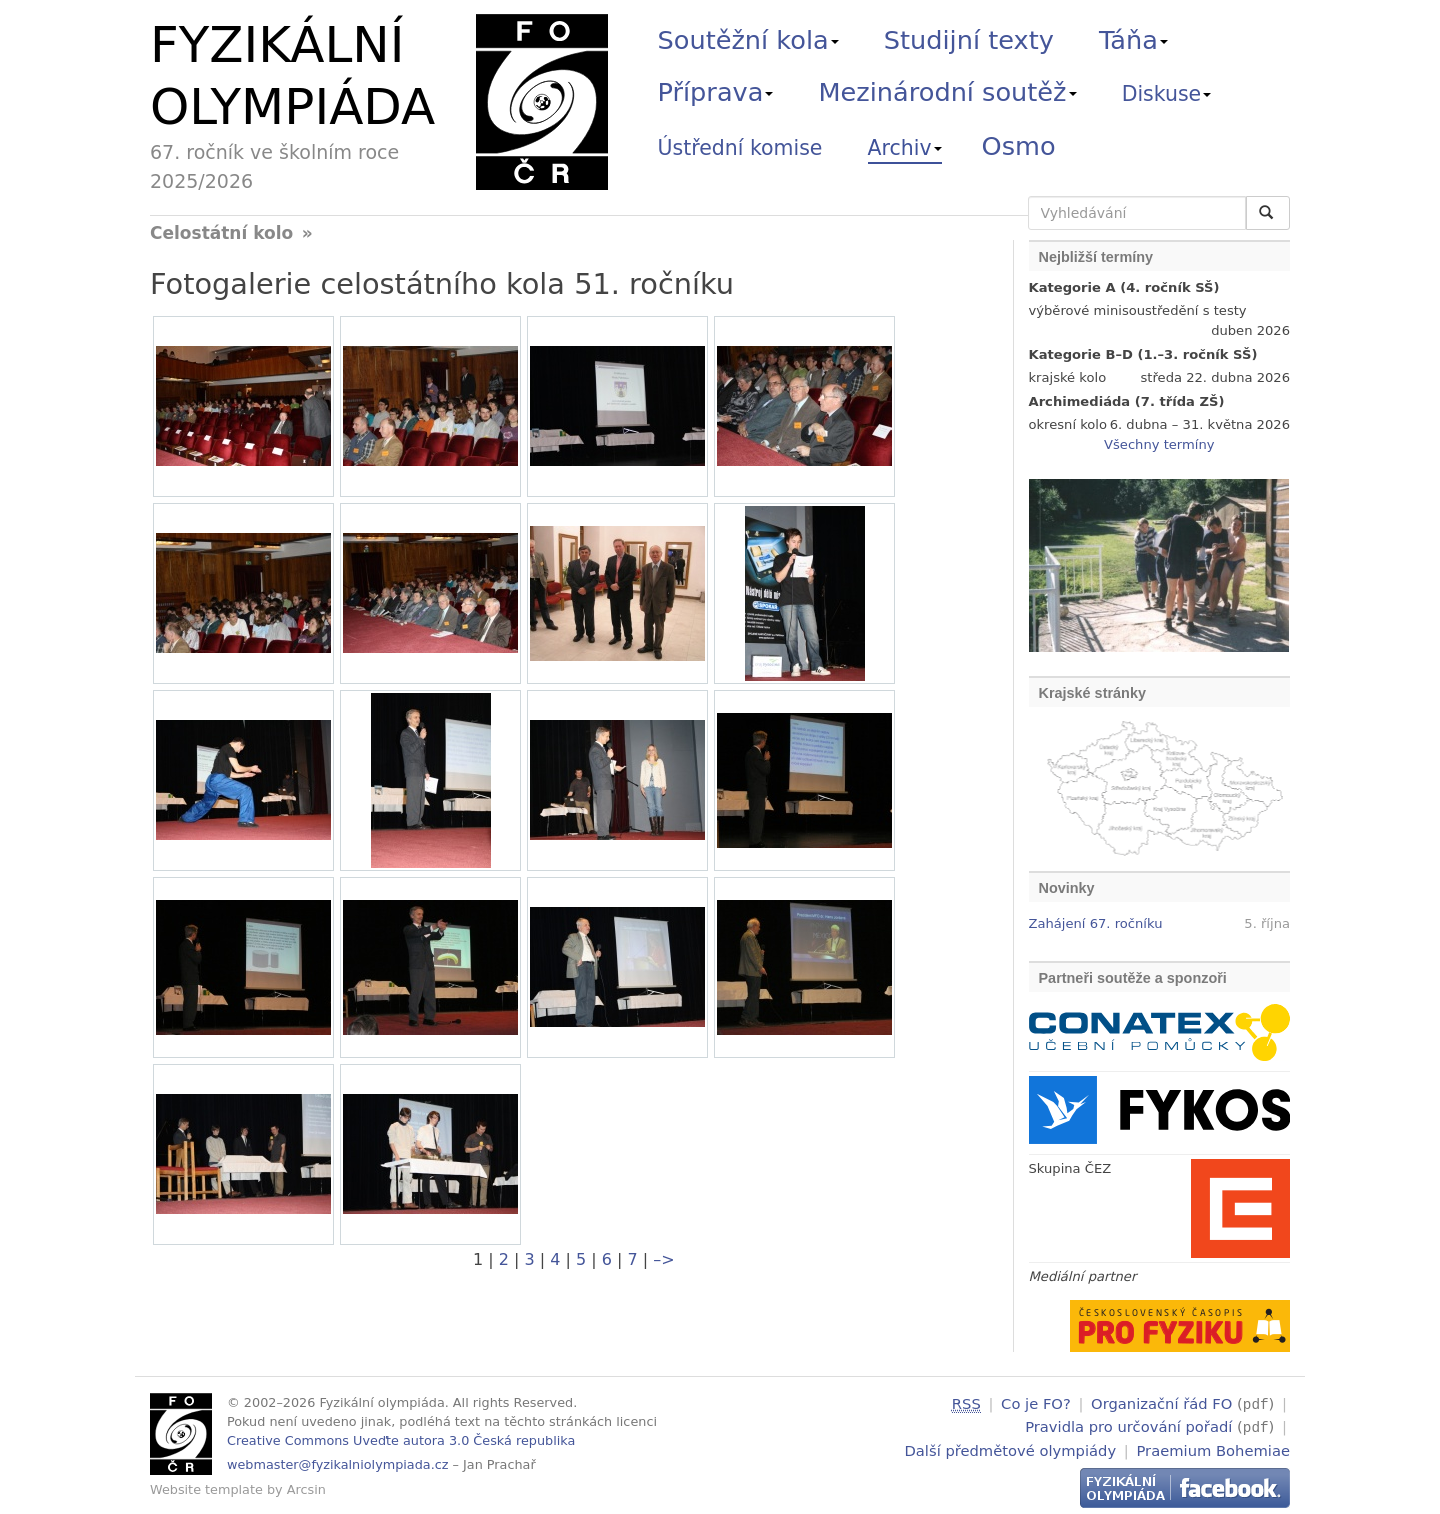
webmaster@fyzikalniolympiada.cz (338, 1464)
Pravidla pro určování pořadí (1128, 1425)
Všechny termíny (1159, 444)
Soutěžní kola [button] (748, 40)
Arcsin (306, 1489)
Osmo (1019, 146)
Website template (206, 1489)
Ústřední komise (740, 148)
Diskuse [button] (1167, 94)
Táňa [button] (1133, 40)
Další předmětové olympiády (1011, 1447)
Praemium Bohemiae (1213, 1447)
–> (663, 1259)
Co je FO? (1036, 1403)
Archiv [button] (905, 148)
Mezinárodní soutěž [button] (948, 92)
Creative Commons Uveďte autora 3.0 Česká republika (401, 1440)
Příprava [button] (716, 92)
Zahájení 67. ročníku (1096, 923)
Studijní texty (969, 40)
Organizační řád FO (1161, 1403)
